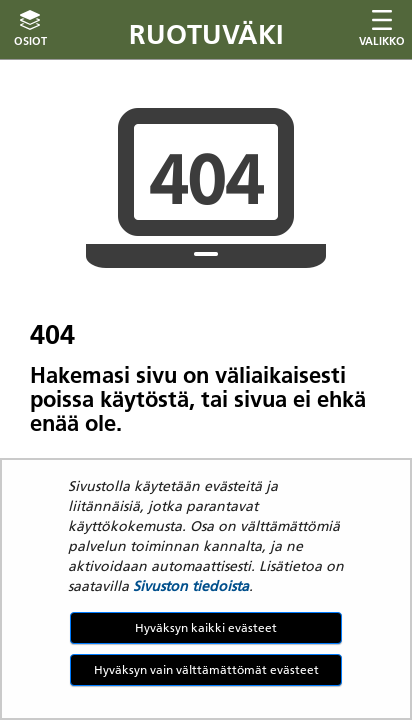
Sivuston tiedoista (191, 586)
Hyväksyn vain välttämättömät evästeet (206, 669)
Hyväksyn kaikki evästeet (206, 627)
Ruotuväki (206, 34)
